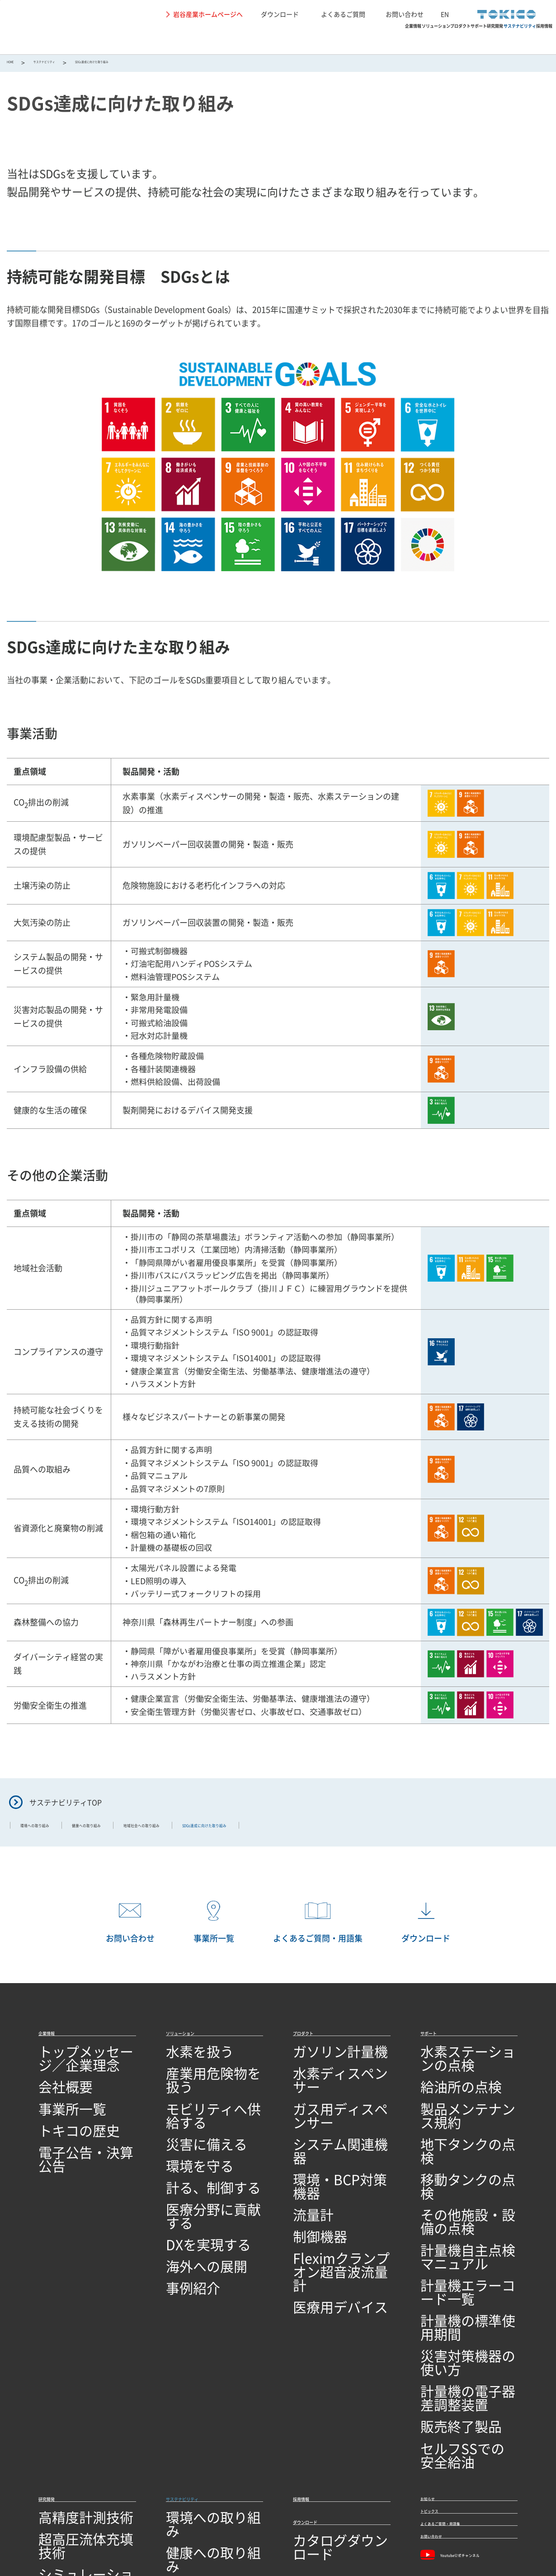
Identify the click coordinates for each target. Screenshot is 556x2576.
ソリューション (240, 38)
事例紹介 (180, 2224)
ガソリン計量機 (318, 2066)
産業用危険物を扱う (198, 2084)
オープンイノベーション (78, 2443)
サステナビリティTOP (65, 1805)
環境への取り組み (49, 1831)
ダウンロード (280, 14)
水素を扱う (184, 2066)
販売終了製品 (442, 2259)
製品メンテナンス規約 (456, 2102)
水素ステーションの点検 (460, 2066)
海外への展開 (187, 2207)
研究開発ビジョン (67, 2425)
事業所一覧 (56, 2102)
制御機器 (307, 2172)
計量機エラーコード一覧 (460, 2189)
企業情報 (181, 38)
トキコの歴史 (60, 2119)
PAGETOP (535, 2011)
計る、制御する (191, 2154)
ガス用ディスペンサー (329, 2102)
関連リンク (182, 2530)
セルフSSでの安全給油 (457, 2277)
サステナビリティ (465, 38)
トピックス (440, 2338)
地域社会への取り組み (217, 1831)
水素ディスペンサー (325, 2084)
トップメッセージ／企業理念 (85, 2066)
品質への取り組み (67, 2478)
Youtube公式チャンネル (465, 2409)
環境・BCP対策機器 (325, 2136)
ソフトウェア (60, 2408)
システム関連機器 (322, 2119)
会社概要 (52, 2084)
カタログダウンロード (329, 2370)
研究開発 (403, 38)
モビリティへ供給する (202, 2102)
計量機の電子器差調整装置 (463, 2242)
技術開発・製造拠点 (71, 2460)
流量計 (304, 2154)
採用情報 (528, 38)
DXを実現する (188, 2189)
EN (445, 14)
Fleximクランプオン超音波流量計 (340, 2194)
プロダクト (303, 38)
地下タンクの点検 (449, 2119)
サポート (354, 38)
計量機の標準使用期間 (456, 2207)
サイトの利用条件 (58, 2530)
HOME (15, 64)
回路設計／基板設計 (71, 2390)
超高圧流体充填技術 (71, 2355)
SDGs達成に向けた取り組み (211, 2390)
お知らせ (436, 2315)
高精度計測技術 (63, 2338)
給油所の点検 (442, 2084)
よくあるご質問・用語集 (465, 2361)
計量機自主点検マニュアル (463, 2172)
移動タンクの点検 (449, 2136)
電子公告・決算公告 (71, 2136)
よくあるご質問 (343, 14)
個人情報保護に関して (125, 2530)
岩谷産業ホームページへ (208, 14)
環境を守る (184, 2136)
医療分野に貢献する (198, 2172)
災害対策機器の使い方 (456, 2224)
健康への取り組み (130, 1831)
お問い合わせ (405, 14)
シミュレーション (67, 2372)
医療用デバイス (318, 2216)
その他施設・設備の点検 (460, 2154)
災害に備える (187, 2119)
